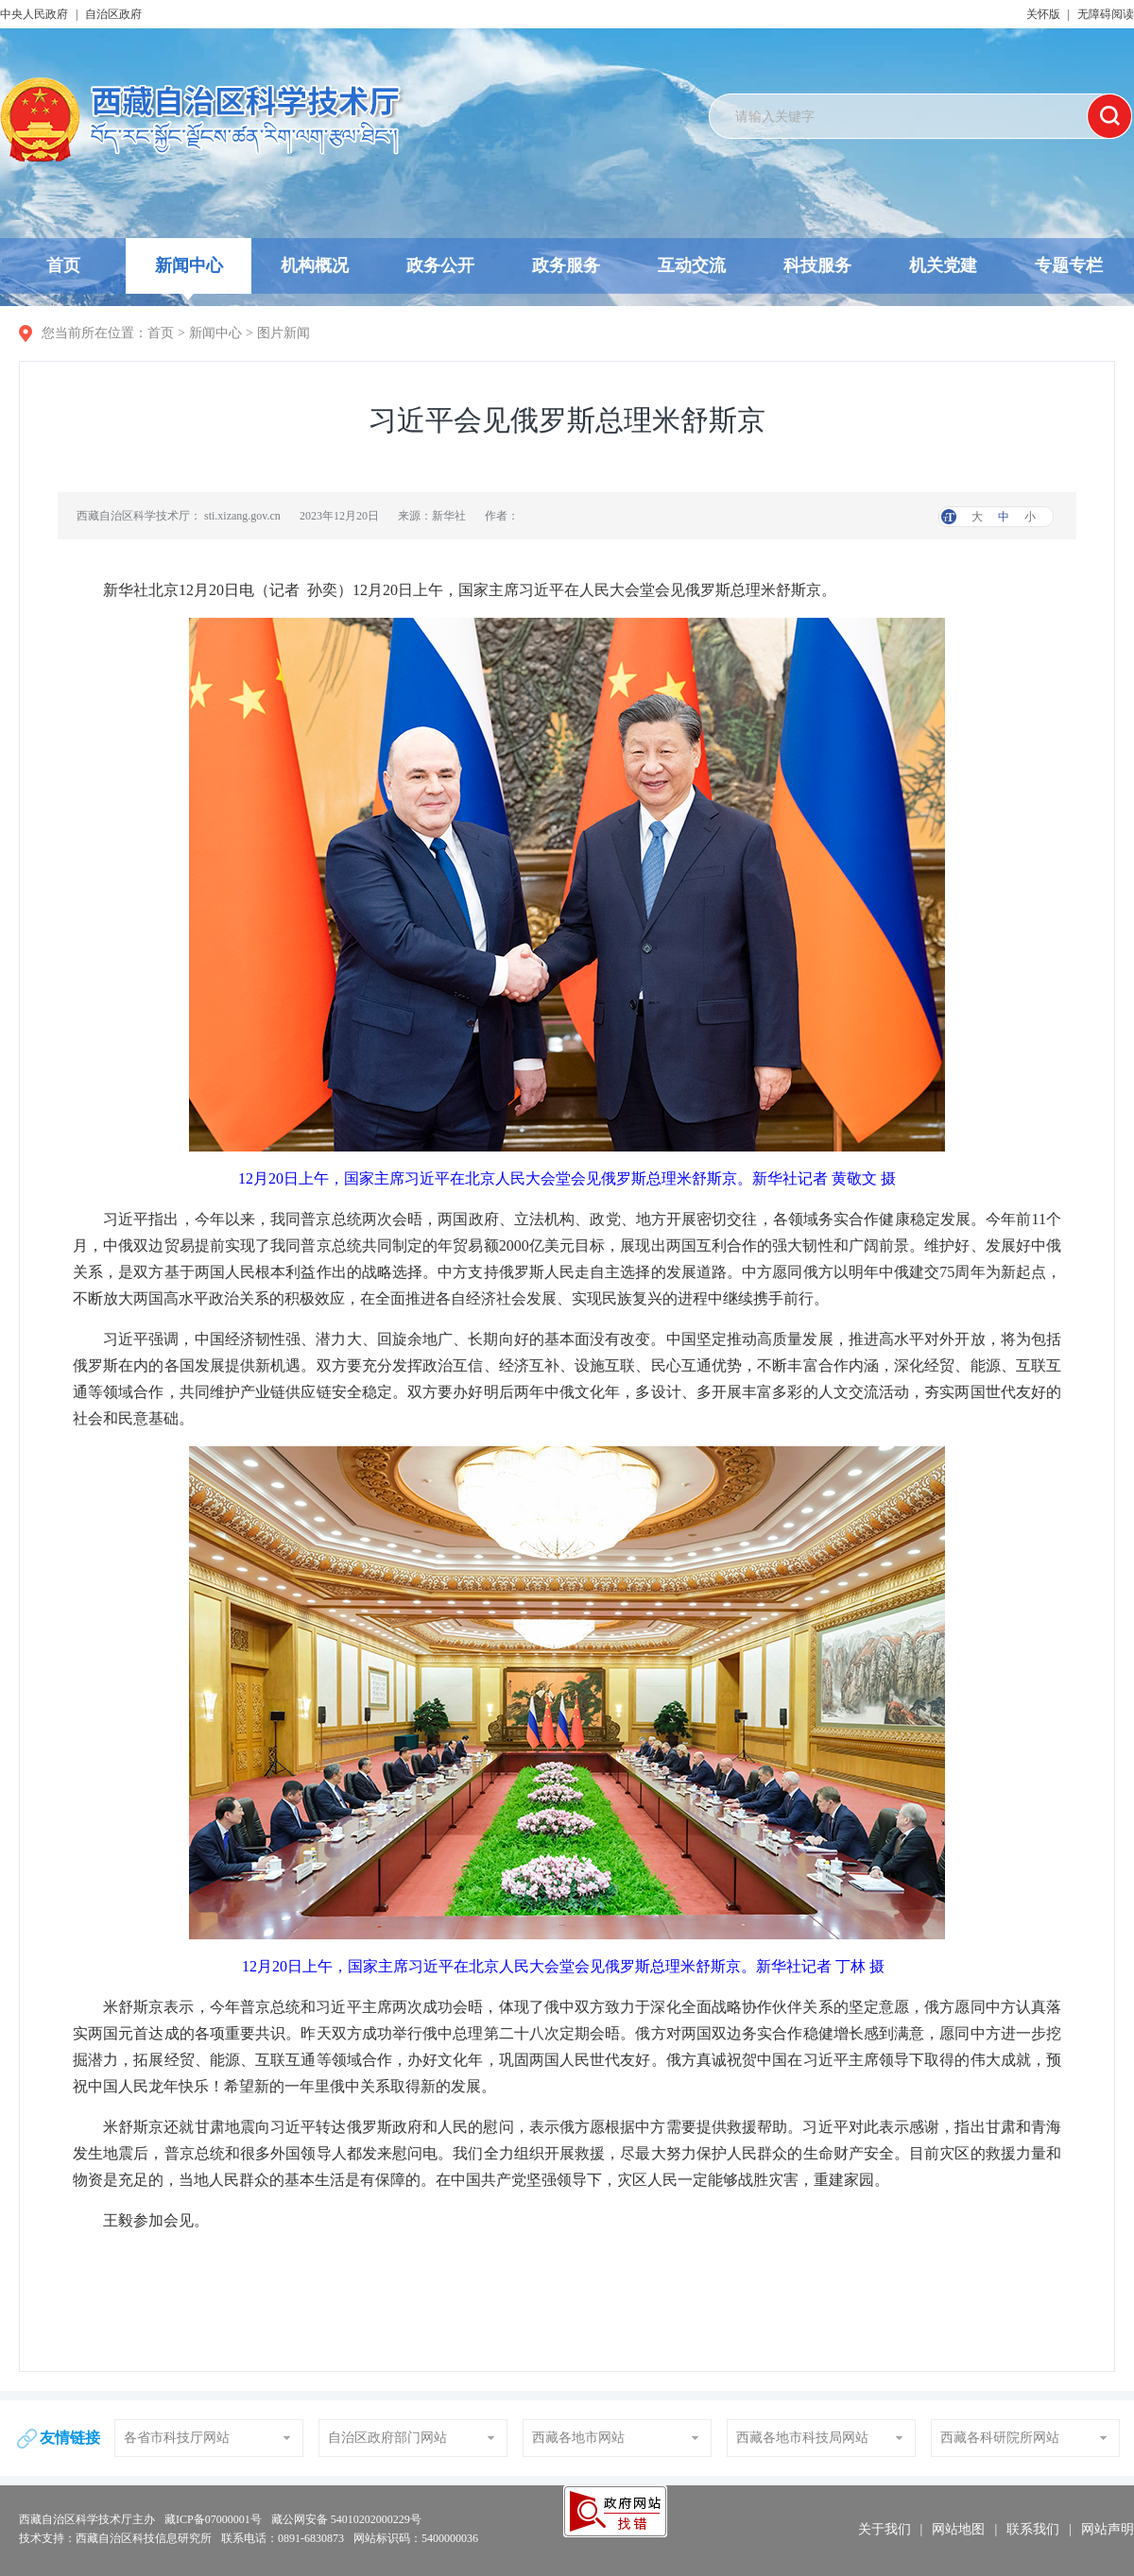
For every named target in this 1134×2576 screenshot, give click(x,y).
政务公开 (440, 265)
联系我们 (1032, 2529)
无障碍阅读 (1105, 14)
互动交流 (692, 265)
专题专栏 (1069, 265)
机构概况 (315, 265)
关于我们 (884, 2529)
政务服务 (566, 265)
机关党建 (943, 265)
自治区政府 (113, 14)
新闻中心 (189, 275)
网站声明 (1107, 2529)
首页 (63, 265)
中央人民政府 (34, 14)
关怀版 (1043, 14)
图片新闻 (283, 333)
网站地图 (958, 2529)
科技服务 (817, 265)
